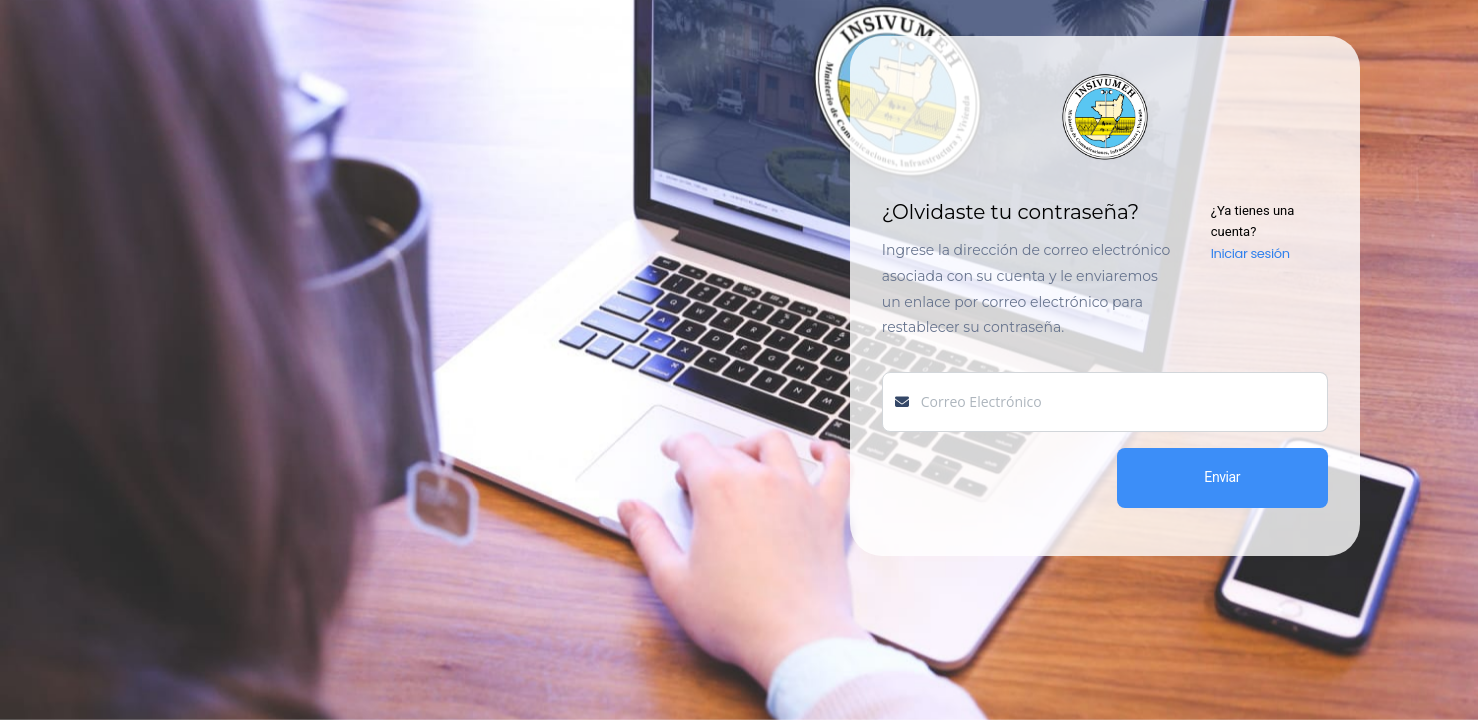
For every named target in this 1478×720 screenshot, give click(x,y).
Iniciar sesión (1250, 253)
